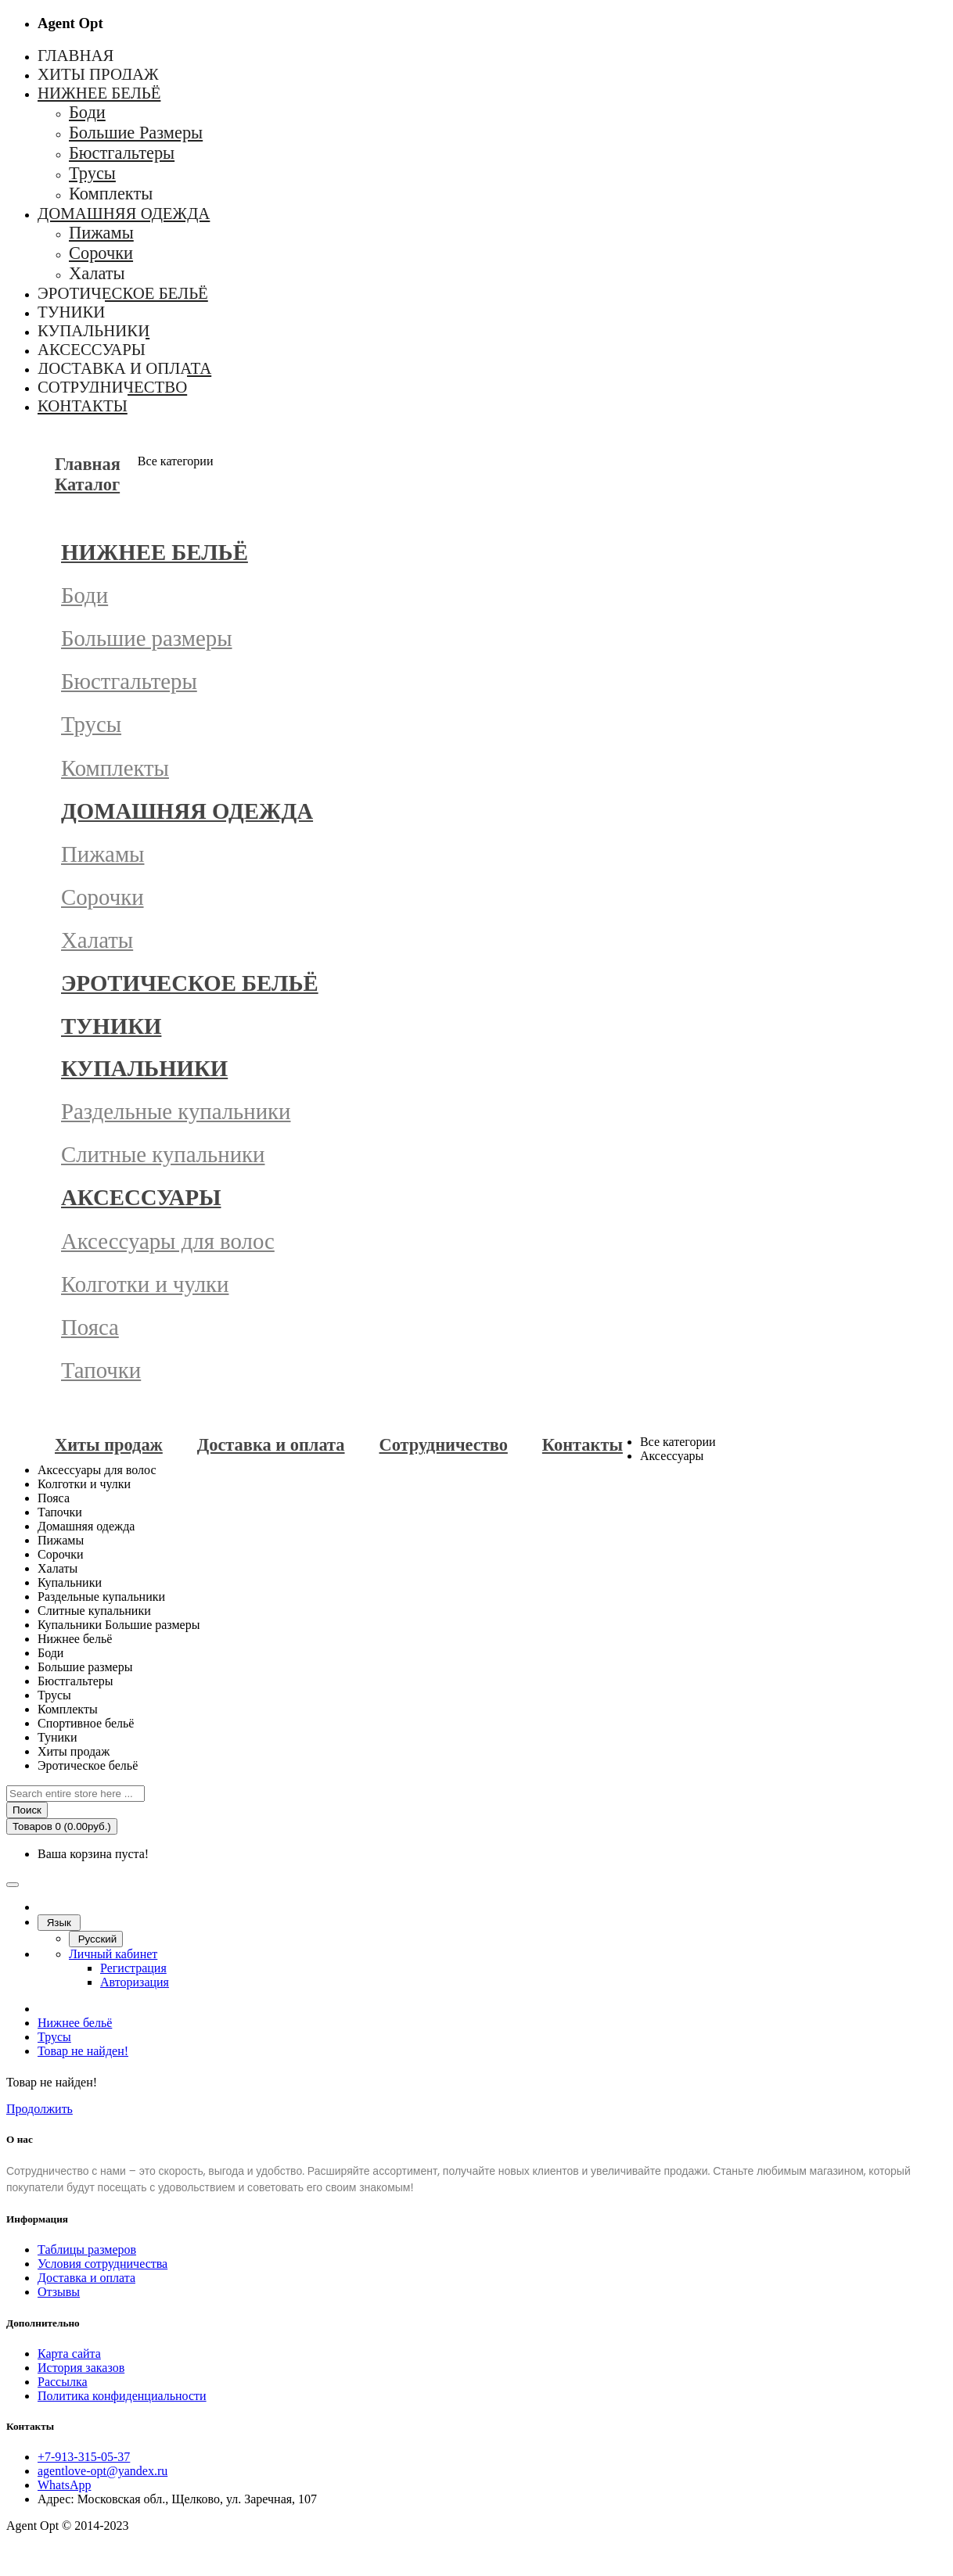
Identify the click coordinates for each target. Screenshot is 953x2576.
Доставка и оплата (86, 2277)
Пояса (90, 1327)
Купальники (144, 1068)
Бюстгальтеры (129, 681)
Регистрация (133, 1968)
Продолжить (39, 2108)
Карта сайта (69, 2353)
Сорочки (102, 896)
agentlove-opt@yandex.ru (102, 2470)
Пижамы (102, 853)
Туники (111, 1026)
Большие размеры (146, 638)
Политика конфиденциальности (122, 2395)
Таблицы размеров (87, 2249)
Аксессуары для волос (168, 1241)
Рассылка (63, 2381)
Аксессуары (141, 1197)
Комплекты (115, 767)
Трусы (91, 724)
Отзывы (59, 2291)
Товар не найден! (83, 2051)
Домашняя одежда (187, 810)
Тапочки (101, 1370)
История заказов (81, 2367)
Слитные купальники (162, 1154)
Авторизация (134, 1982)
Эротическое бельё (189, 983)
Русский (96, 1939)
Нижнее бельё (154, 552)
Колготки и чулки (144, 1284)
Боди (84, 595)
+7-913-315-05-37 (84, 2456)
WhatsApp (64, 2485)
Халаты (97, 940)
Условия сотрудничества (102, 2263)
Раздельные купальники (175, 1111)
